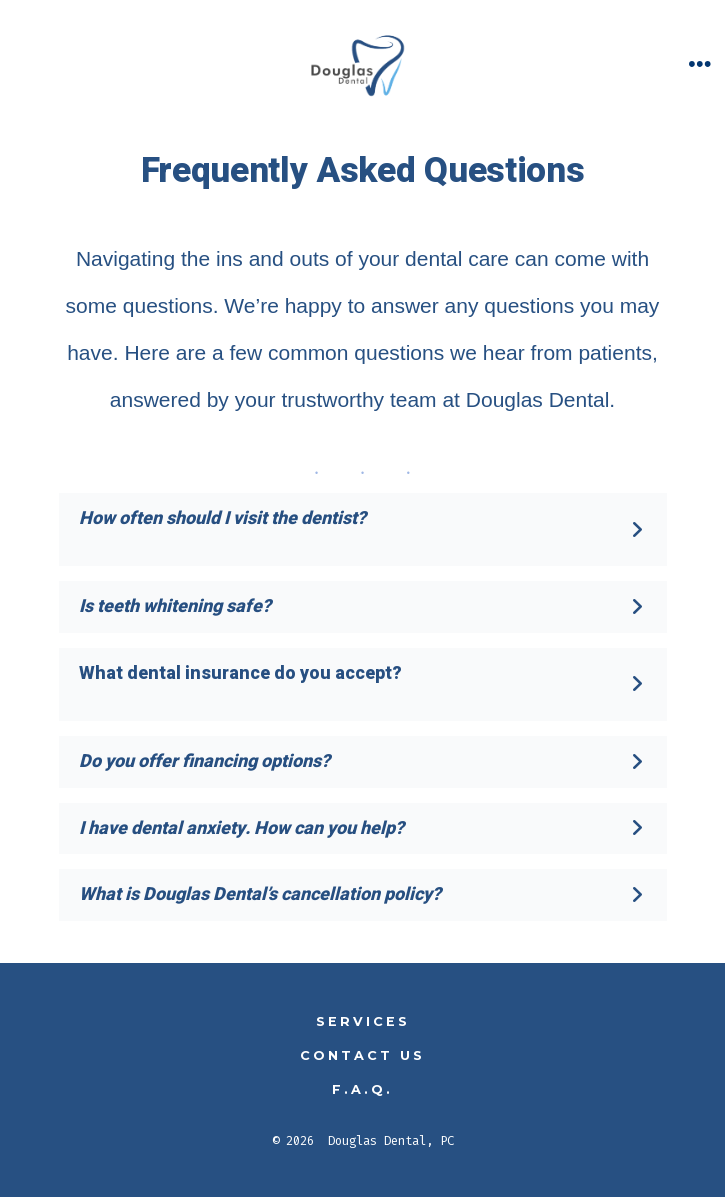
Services (363, 1021)
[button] (363, 529)
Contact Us (362, 1055)
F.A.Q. (362, 1089)
